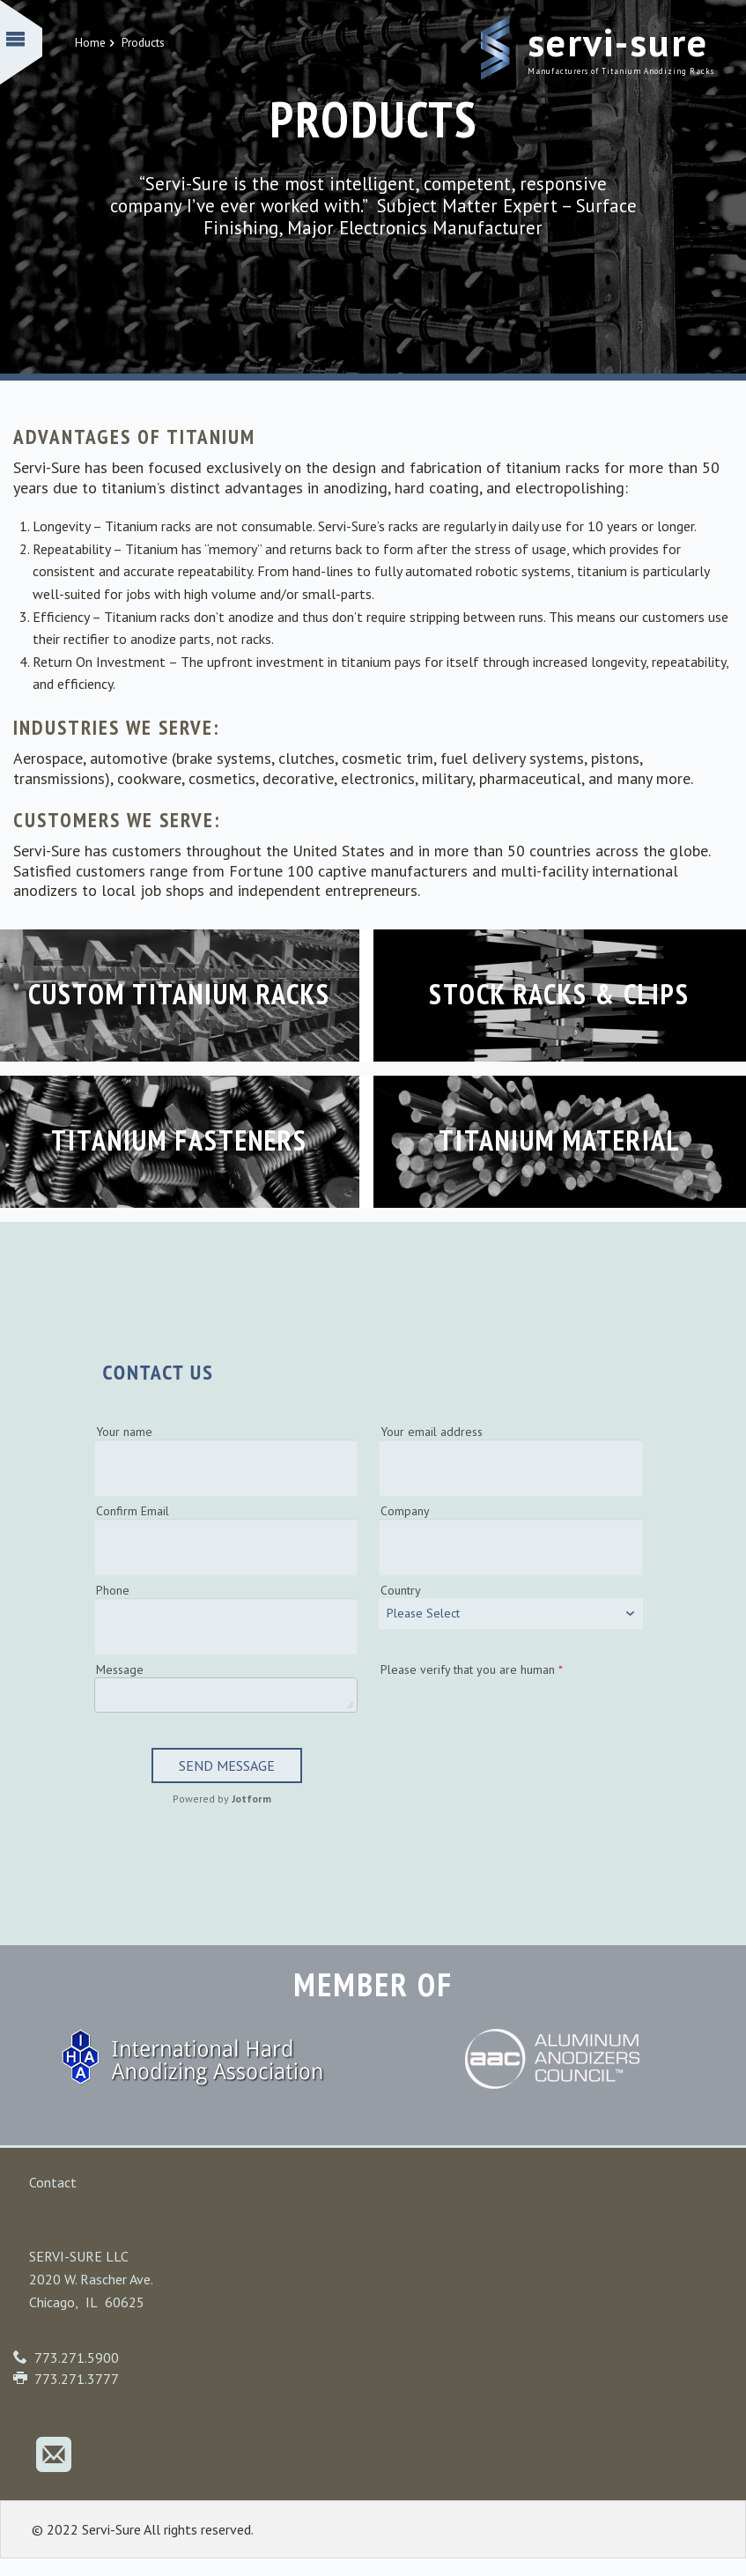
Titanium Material (560, 1139)
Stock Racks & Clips (559, 993)
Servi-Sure (618, 42)
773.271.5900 (76, 2357)
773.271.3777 (76, 2378)
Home (96, 42)
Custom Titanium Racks (179, 993)
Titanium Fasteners (179, 1139)
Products (143, 42)
